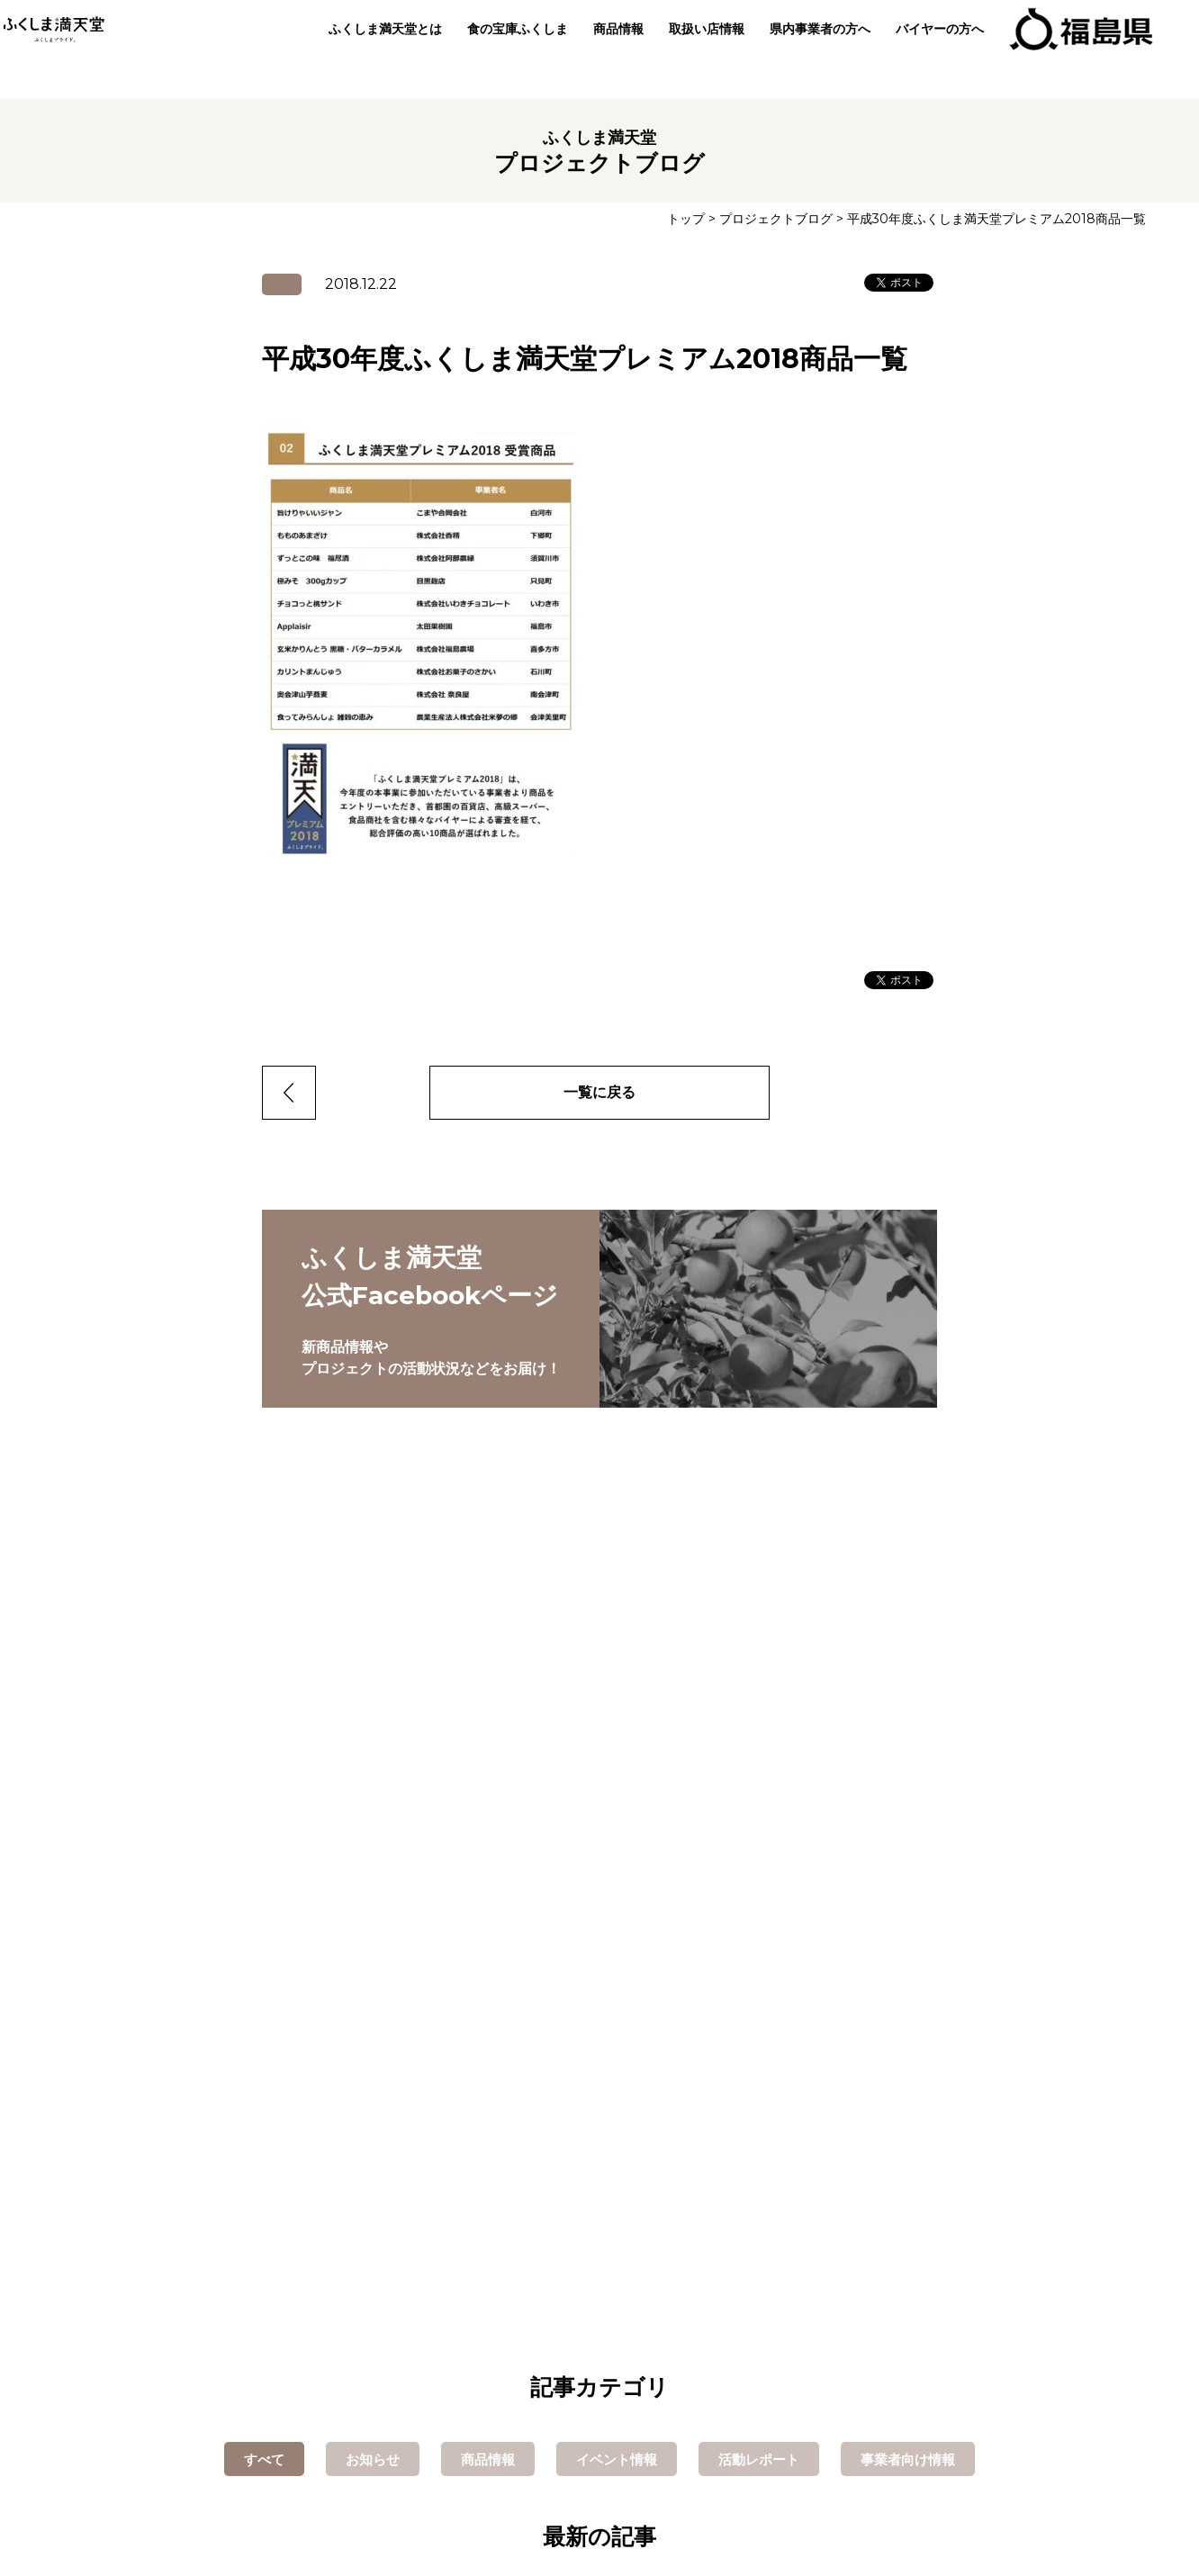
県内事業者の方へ (812, 49)
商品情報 (611, 49)
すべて (264, 2459)
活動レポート (758, 2459)
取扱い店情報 (699, 49)
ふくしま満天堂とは (378, 49)
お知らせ (373, 2459)
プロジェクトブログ (776, 219)
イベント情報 (616, 2459)
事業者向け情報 (908, 2459)
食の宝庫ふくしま (510, 49)
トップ (686, 219)
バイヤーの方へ (932, 49)
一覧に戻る (599, 1092)
